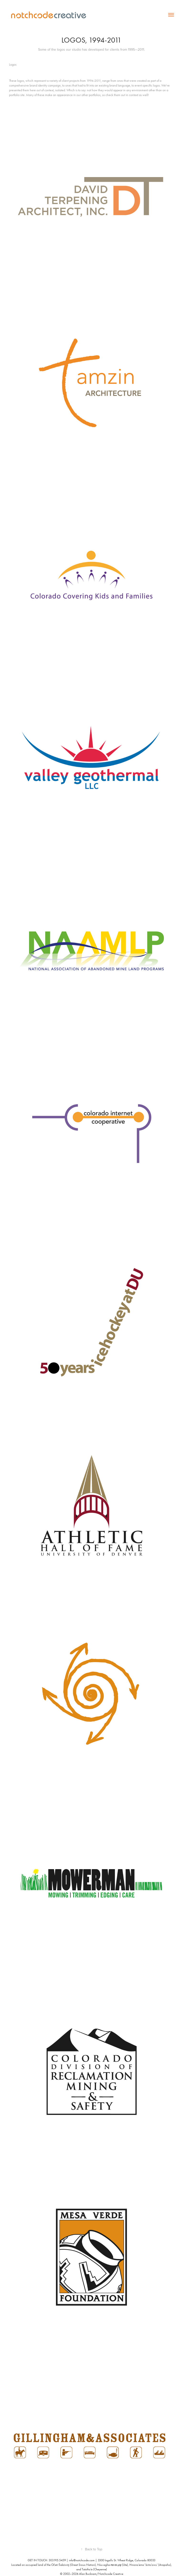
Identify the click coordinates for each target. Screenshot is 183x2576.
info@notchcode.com (82, 2560)
